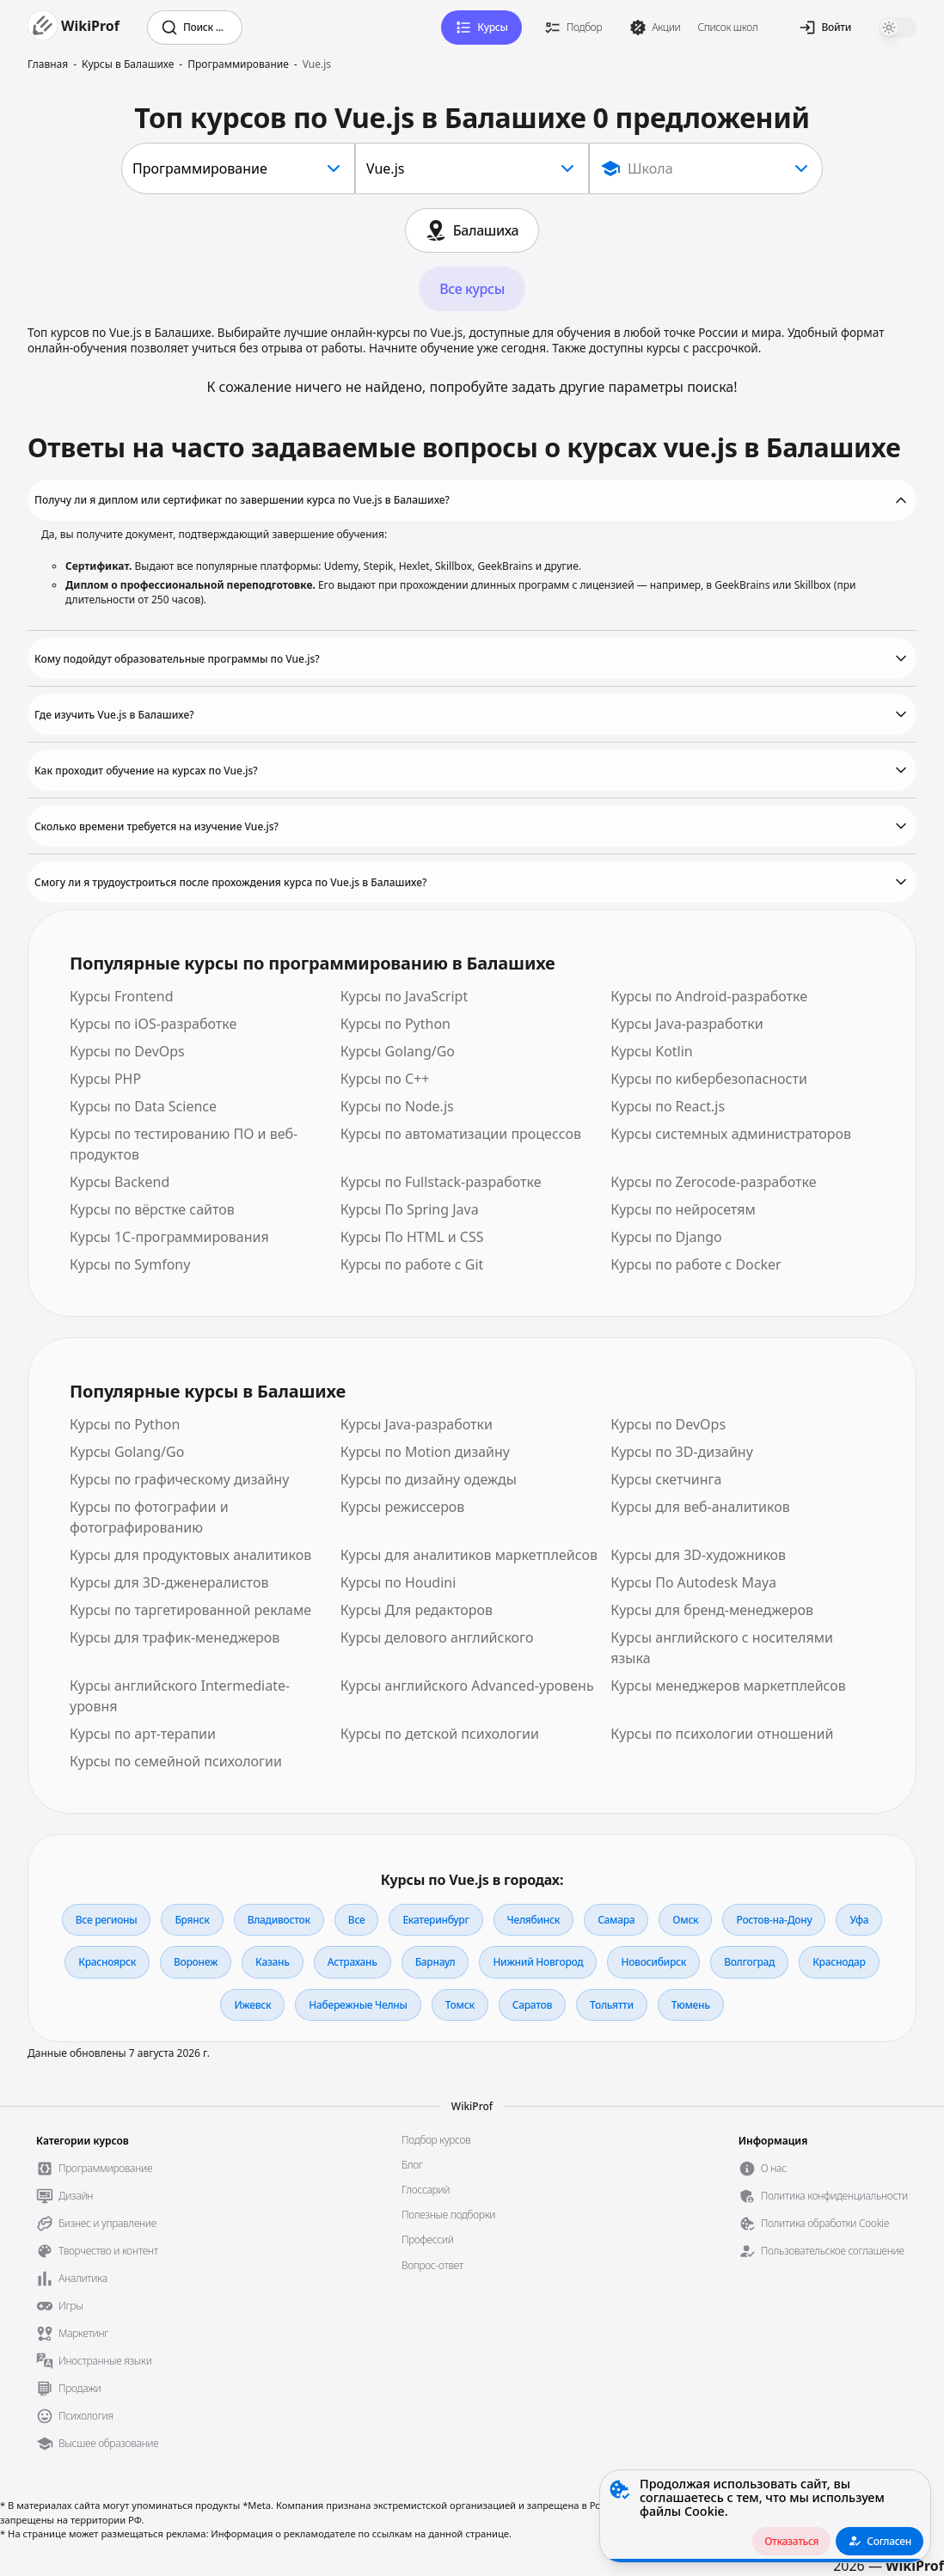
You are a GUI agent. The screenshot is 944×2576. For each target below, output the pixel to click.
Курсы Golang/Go (397, 1051)
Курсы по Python (395, 1023)
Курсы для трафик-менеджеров (174, 1637)
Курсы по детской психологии (439, 1733)
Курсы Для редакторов (416, 1609)
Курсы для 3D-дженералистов (169, 1582)
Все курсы (472, 288)
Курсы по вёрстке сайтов (152, 1209)
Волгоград (749, 1962)
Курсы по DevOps (127, 1051)
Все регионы (107, 1919)
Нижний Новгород (538, 1962)
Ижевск (252, 2005)
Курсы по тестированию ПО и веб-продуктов (183, 1144)
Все (356, 1919)
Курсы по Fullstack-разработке (441, 1181)
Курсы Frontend (122, 996)
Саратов (532, 2005)
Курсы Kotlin (651, 1051)
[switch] (897, 27)
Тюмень (690, 2005)
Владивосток (279, 1919)
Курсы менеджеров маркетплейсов (728, 1685)
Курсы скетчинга (665, 1479)
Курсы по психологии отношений (721, 1733)
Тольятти (612, 2005)
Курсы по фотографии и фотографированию (149, 1517)
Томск (460, 2005)
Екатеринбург (435, 1919)
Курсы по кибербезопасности (708, 1078)
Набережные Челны (358, 2005)
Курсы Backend (119, 1181)
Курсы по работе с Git (412, 1264)
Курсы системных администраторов (730, 1133)
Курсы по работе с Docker (695, 1264)
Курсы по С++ (385, 1078)
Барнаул (435, 1962)
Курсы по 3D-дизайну (681, 1451)
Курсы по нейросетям (682, 1209)
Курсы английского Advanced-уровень (467, 1685)
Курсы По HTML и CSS (412, 1236)
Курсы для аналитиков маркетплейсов (469, 1554)
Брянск (192, 1919)
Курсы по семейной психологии (176, 1761)
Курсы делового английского (437, 1637)
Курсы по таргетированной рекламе (190, 1609)
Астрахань (352, 1962)
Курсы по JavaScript (404, 996)
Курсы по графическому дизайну (179, 1479)
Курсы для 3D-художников (698, 1554)
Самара (616, 1919)
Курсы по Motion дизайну (425, 1451)
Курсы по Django (665, 1236)
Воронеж (196, 1962)
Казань (272, 1962)
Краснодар (839, 1962)
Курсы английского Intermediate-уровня (180, 1696)
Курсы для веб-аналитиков (699, 1506)
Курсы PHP (105, 1078)
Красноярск (107, 1962)
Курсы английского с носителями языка (721, 1647)
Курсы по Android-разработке (708, 996)
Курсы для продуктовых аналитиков (190, 1554)
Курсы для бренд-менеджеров (711, 1609)
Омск (685, 1919)
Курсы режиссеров (402, 1506)
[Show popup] (706, 168)
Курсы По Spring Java (409, 1209)
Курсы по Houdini (398, 1582)
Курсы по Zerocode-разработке (713, 1181)
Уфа (858, 1919)
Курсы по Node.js (397, 1106)
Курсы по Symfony (130, 1264)
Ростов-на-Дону (774, 1919)
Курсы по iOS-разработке (153, 1023)
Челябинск (534, 1919)
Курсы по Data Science (143, 1106)
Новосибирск (653, 1962)
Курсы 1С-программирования (169, 1236)
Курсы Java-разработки (686, 1023)
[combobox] (238, 168)
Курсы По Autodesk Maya (693, 1582)
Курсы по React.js (667, 1106)
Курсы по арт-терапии (143, 1733)
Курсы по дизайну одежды (428, 1479)
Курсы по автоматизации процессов (460, 1133)
